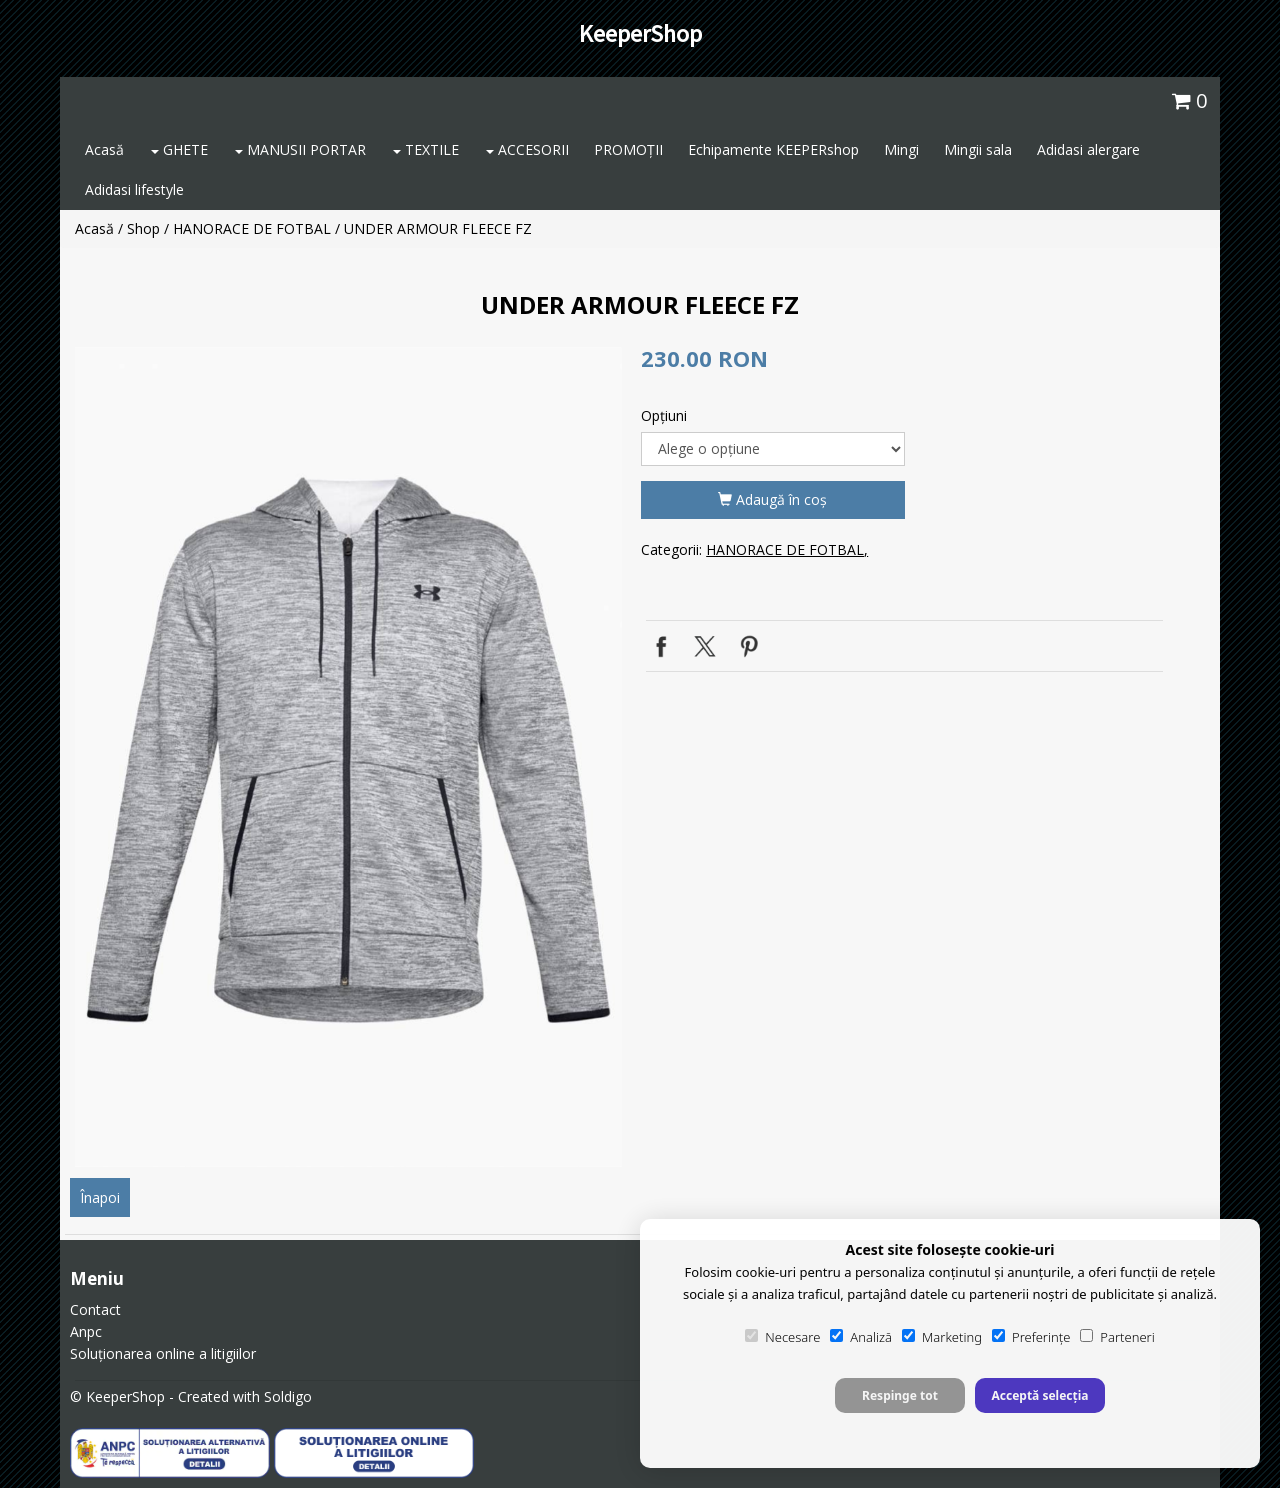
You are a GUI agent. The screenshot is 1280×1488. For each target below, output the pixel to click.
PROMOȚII (628, 149)
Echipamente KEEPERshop (773, 149)
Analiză (861, 1337)
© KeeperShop (117, 1396)
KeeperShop (640, 33)
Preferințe (1031, 1337)
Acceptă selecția (1039, 1395)
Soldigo (288, 1396)
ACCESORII (527, 149)
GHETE (179, 149)
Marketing (942, 1337)
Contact (95, 1309)
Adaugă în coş (772, 499)
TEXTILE (426, 149)
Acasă (104, 149)
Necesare (782, 1337)
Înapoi (100, 1197)
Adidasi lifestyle (134, 189)
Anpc (86, 1331)
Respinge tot (900, 1395)
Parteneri (1117, 1337)
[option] (348, 757)
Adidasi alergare (1088, 149)
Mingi (901, 149)
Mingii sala (978, 149)
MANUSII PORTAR (300, 149)
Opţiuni (664, 415)
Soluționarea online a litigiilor (163, 1353)
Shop (143, 228)
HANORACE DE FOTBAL (252, 228)
